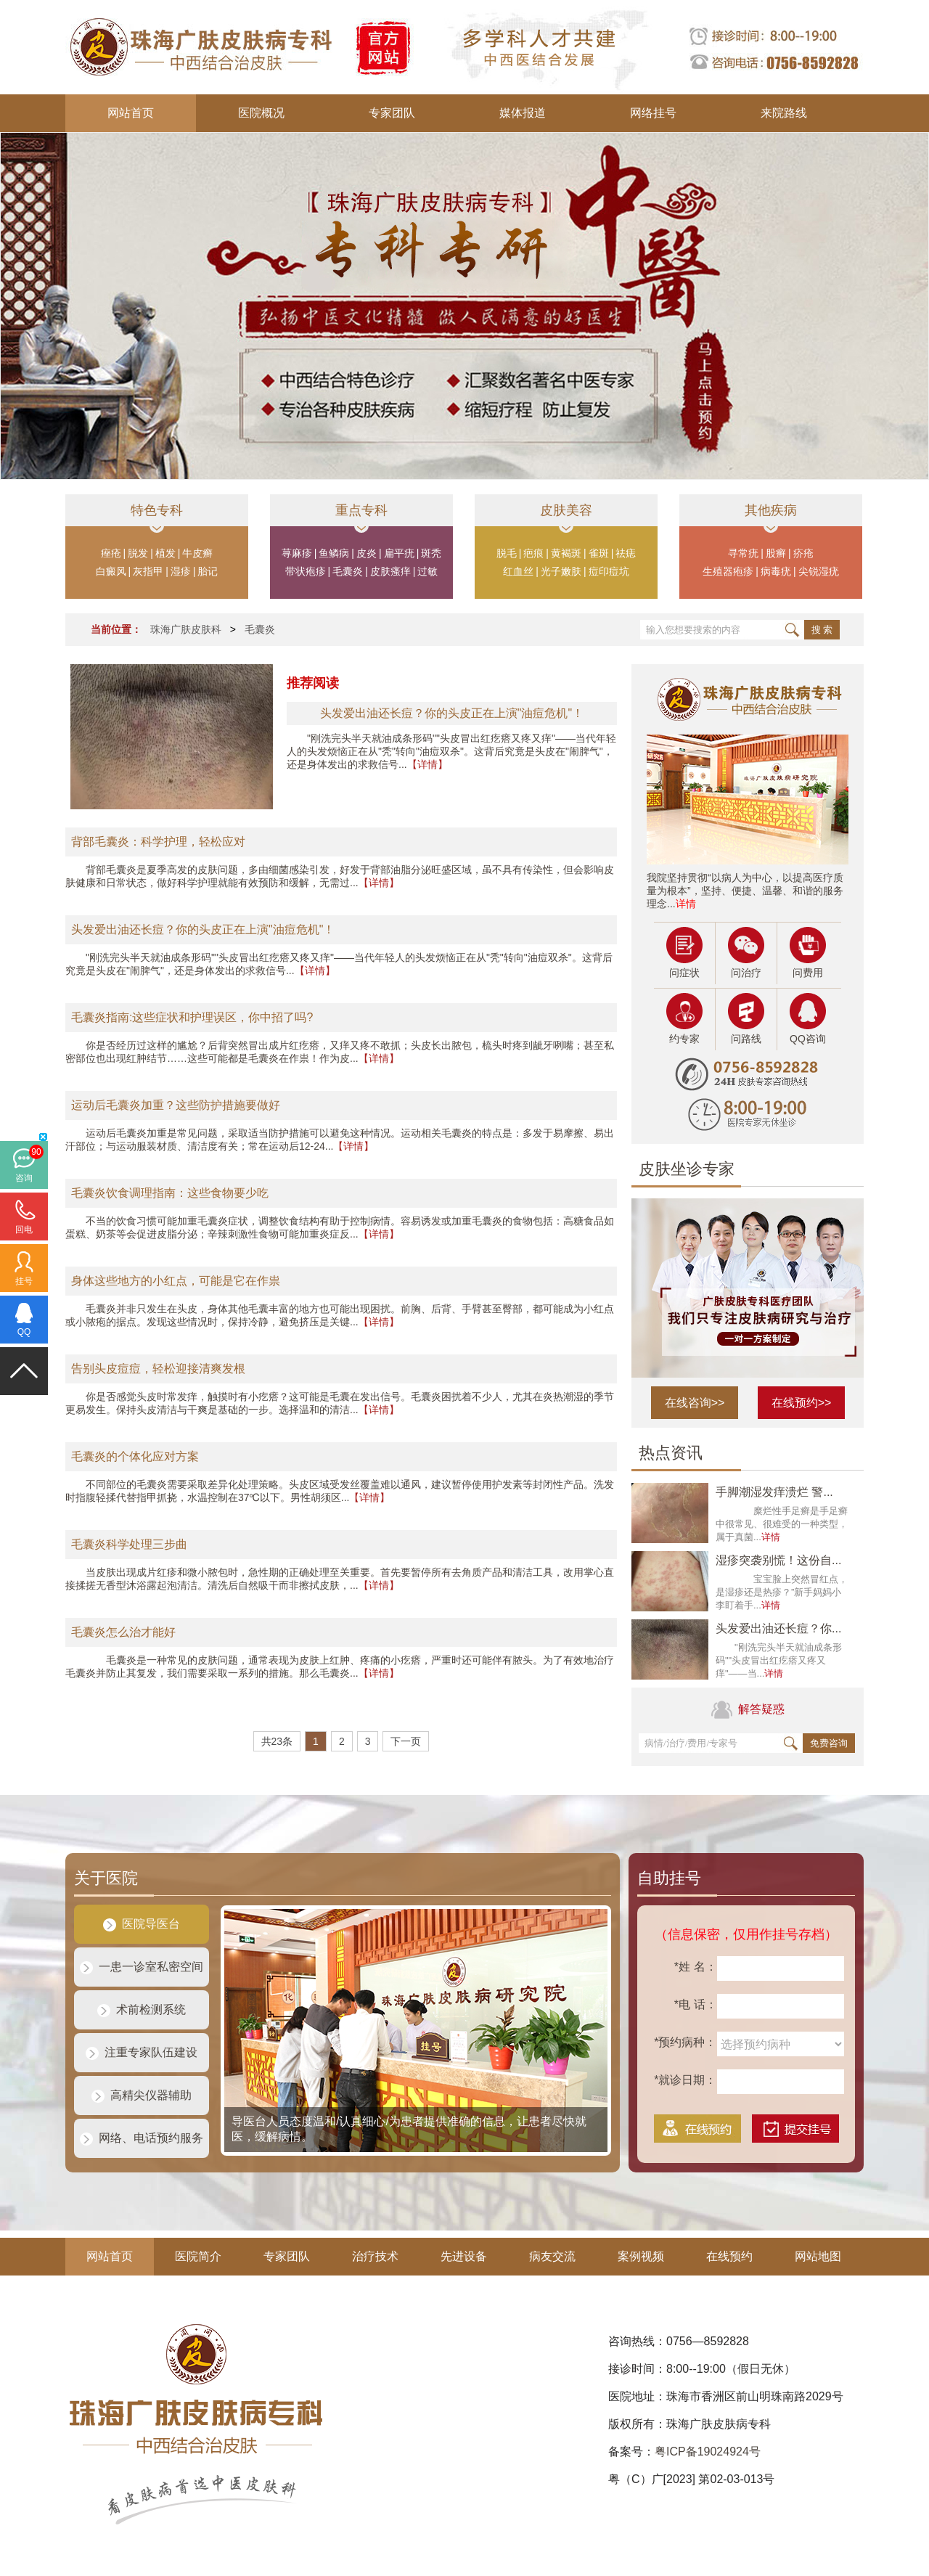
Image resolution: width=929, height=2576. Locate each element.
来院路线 (784, 113)
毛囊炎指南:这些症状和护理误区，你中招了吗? (192, 1017)
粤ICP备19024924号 (708, 2451)
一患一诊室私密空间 (141, 1966)
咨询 (24, 1178)
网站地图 (818, 2256)
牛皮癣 (197, 553)
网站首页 (130, 113)
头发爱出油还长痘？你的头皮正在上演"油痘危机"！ (203, 929)
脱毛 (506, 553)
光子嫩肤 (561, 571)
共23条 (277, 1741)
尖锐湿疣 (818, 571)
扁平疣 (399, 553)
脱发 (138, 553)
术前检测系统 (141, 2009)
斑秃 (431, 553)
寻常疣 (743, 553)
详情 (686, 903)
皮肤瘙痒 (390, 571)
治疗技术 (375, 2256)
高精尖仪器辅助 (141, 2095)
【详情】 (427, 764)
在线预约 (729, 2256)
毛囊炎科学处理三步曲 (129, 1544)
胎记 (207, 571)
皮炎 (366, 553)
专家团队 (392, 113)
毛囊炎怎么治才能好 (123, 1632)
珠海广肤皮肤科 (185, 629)
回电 (24, 1229)
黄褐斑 (566, 553)
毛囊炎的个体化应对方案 (135, 1456)
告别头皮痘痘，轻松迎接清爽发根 (158, 1368)
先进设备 (464, 2256)
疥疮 (803, 553)
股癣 (776, 553)
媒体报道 (522, 113)
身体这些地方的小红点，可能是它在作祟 (175, 1281)
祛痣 (625, 553)
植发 (165, 553)
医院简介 (198, 2256)
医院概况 (261, 113)
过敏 (427, 571)
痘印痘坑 (609, 571)
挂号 (24, 1281)
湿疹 (181, 571)
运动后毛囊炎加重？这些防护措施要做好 (175, 1105)
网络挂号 (653, 113)
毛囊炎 (347, 571)
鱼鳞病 (334, 553)
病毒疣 (776, 571)
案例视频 (641, 2256)
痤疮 (111, 553)
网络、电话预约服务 (141, 2138)
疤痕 (533, 553)
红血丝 (518, 571)
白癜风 (111, 571)
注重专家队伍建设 (141, 2052)
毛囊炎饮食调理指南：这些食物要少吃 (170, 1193)
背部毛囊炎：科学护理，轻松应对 (158, 841)
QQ (24, 1332)
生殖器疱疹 (728, 571)
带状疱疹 (305, 571)
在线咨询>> (695, 1403)
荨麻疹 (297, 553)
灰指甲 (148, 571)
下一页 (405, 1741)
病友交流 (552, 2256)
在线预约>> (802, 1403)
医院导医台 (141, 1924)
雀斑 (599, 553)
